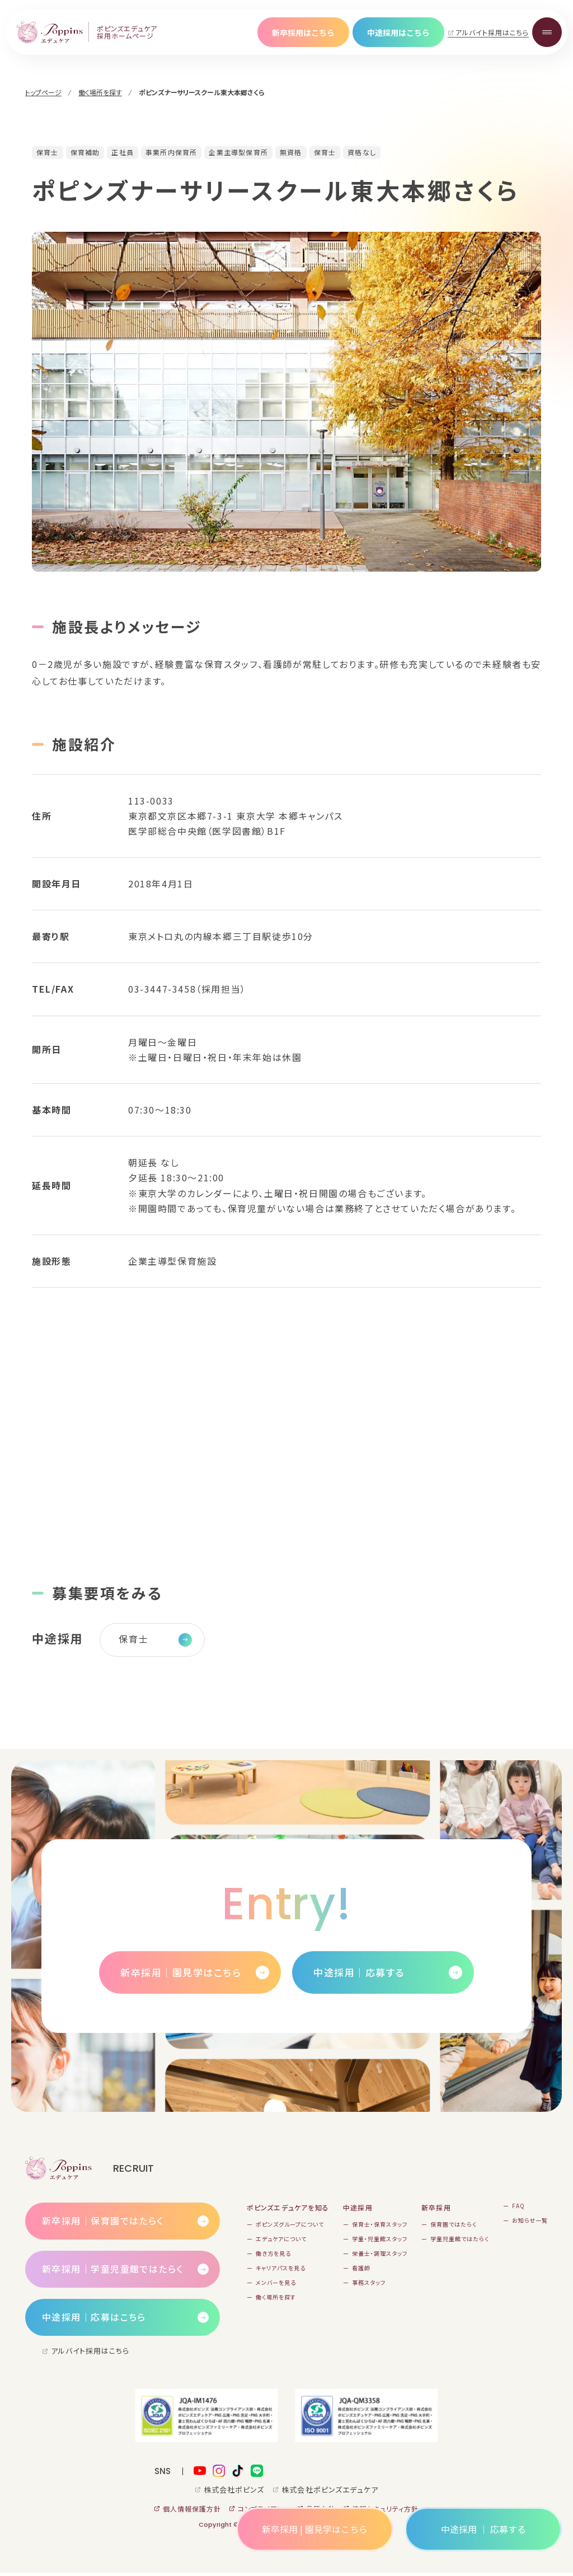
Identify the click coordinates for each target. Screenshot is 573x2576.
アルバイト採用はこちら (492, 32)
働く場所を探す (100, 92)
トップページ (43, 92)
